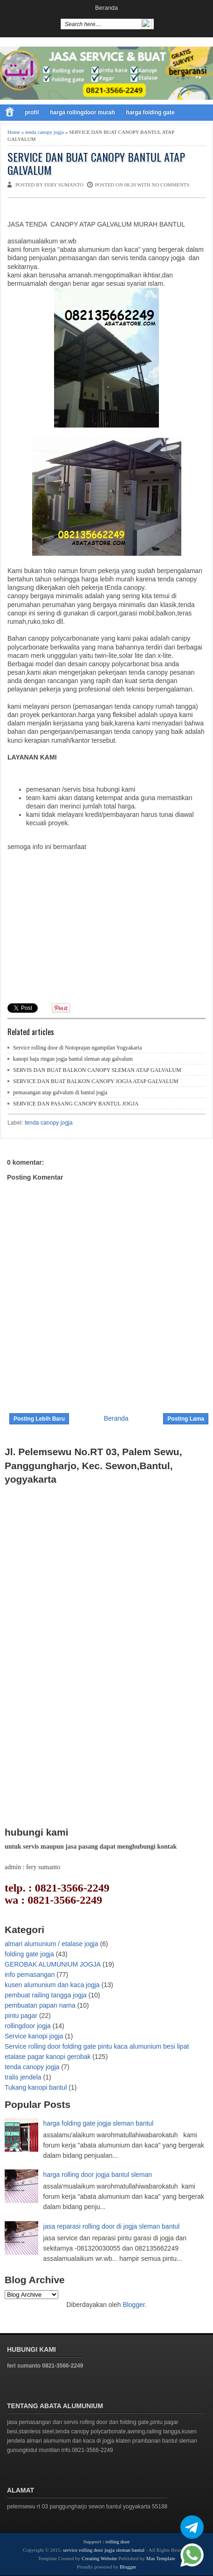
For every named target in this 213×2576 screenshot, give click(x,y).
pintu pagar (21, 2015)
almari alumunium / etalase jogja (51, 1944)
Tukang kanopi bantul (36, 2087)
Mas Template (160, 2558)
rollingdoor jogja (28, 2026)
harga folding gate (150, 112)
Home (13, 132)
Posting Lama (185, 1419)
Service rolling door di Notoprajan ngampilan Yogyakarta (77, 1047)
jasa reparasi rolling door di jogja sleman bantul (111, 2226)
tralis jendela (23, 2077)
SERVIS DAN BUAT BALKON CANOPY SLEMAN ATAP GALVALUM (97, 1070)
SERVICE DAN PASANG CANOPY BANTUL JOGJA (75, 1103)
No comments (170, 184)
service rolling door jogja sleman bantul (103, 2550)
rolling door (117, 2541)
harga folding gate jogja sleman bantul (98, 2123)
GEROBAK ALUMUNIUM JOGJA (53, 1964)
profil (32, 112)
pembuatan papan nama (40, 2005)
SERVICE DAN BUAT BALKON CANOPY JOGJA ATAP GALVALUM (96, 1081)
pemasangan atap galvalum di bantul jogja (60, 1092)
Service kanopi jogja (34, 2036)
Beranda (106, 7)
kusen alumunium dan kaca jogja (52, 1985)
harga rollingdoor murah (82, 112)
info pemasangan (30, 1974)
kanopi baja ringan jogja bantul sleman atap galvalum (73, 1059)
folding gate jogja (29, 1954)
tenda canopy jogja (44, 132)
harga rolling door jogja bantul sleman (97, 2174)
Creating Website (99, 2558)
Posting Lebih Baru (39, 1419)
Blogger (133, 2304)
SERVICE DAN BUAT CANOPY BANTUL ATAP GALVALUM (96, 163)
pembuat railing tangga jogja (46, 1995)
